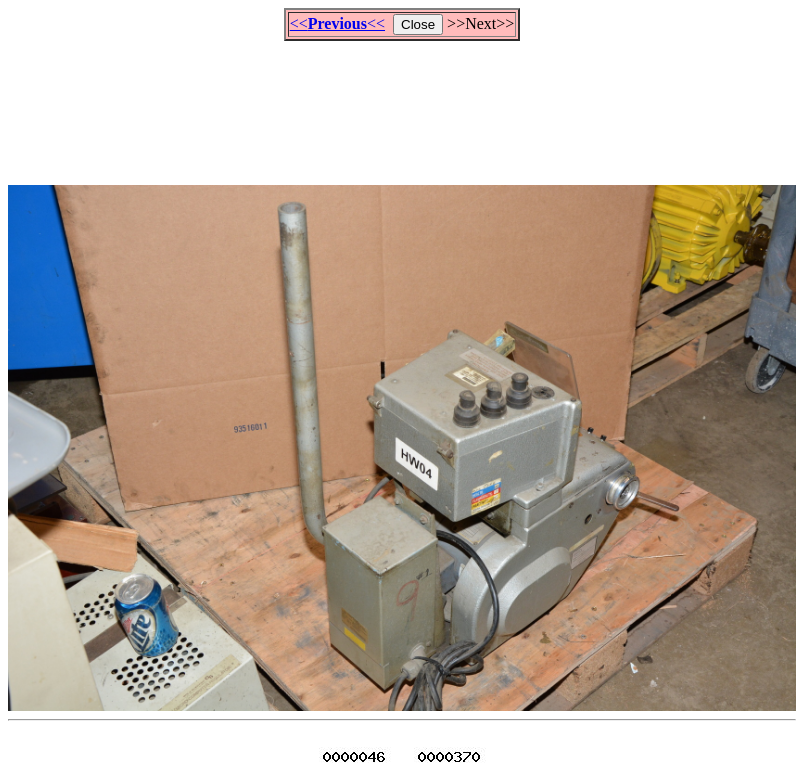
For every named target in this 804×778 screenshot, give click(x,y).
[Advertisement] (402, 104)
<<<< (337, 23)
